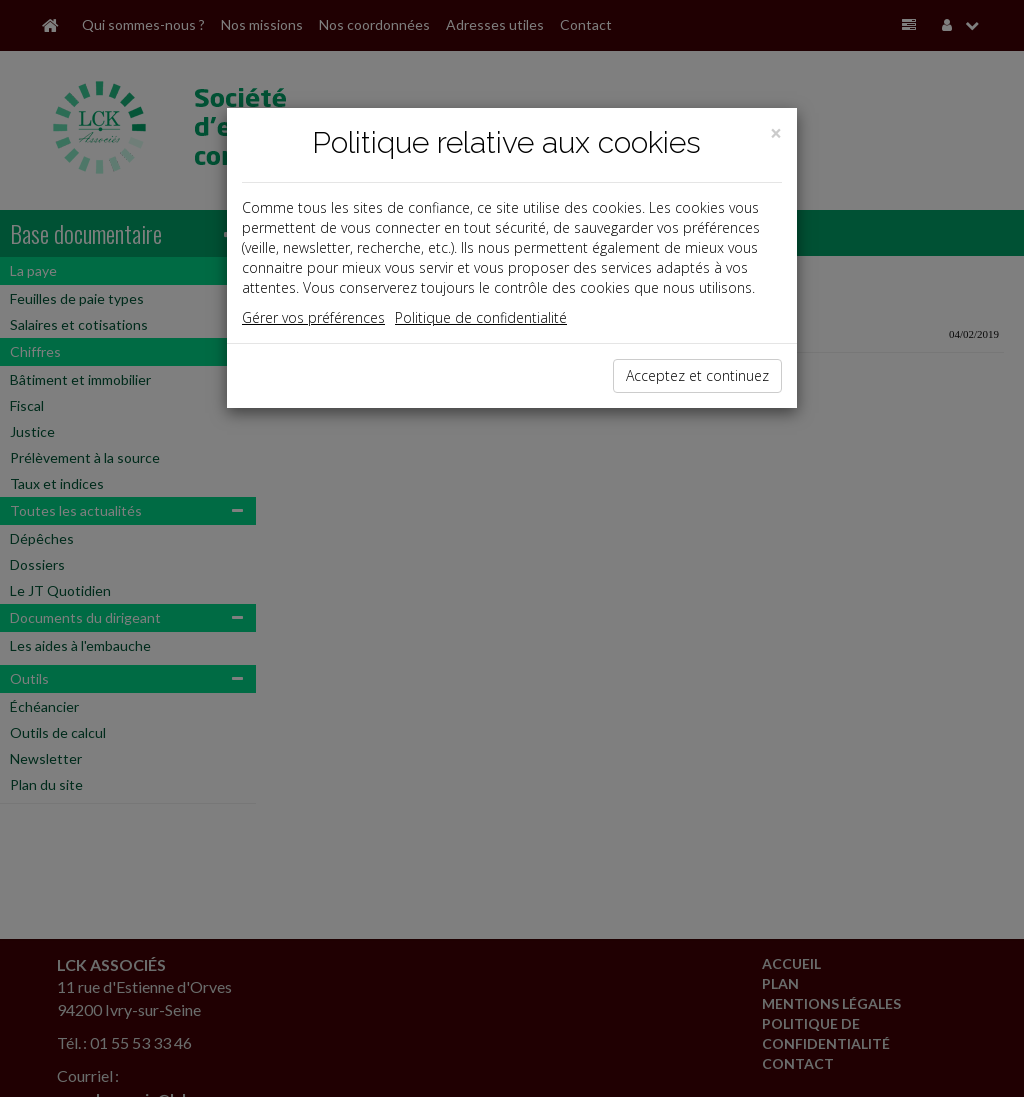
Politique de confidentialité (481, 317)
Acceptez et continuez (697, 375)
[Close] (776, 133)
